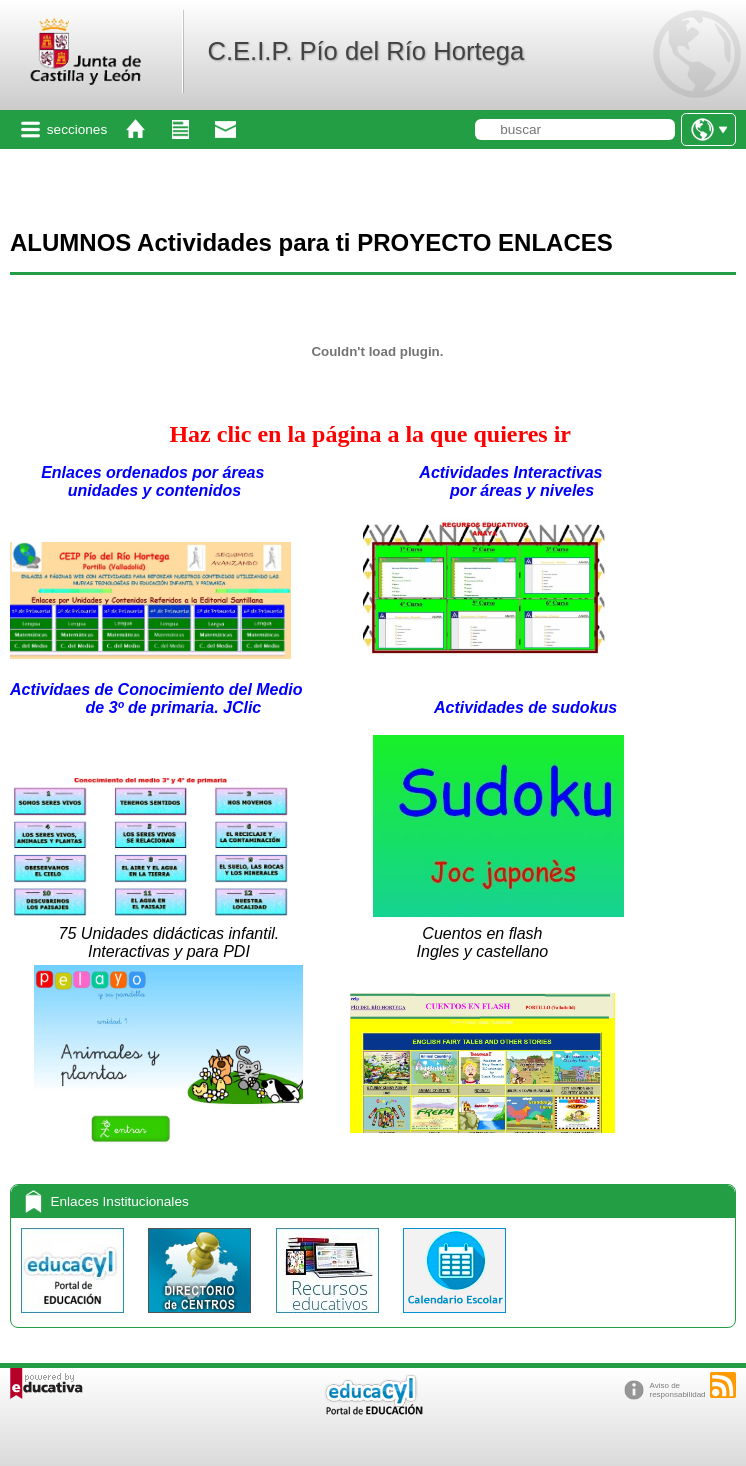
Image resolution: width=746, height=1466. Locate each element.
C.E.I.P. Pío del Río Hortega (365, 51)
